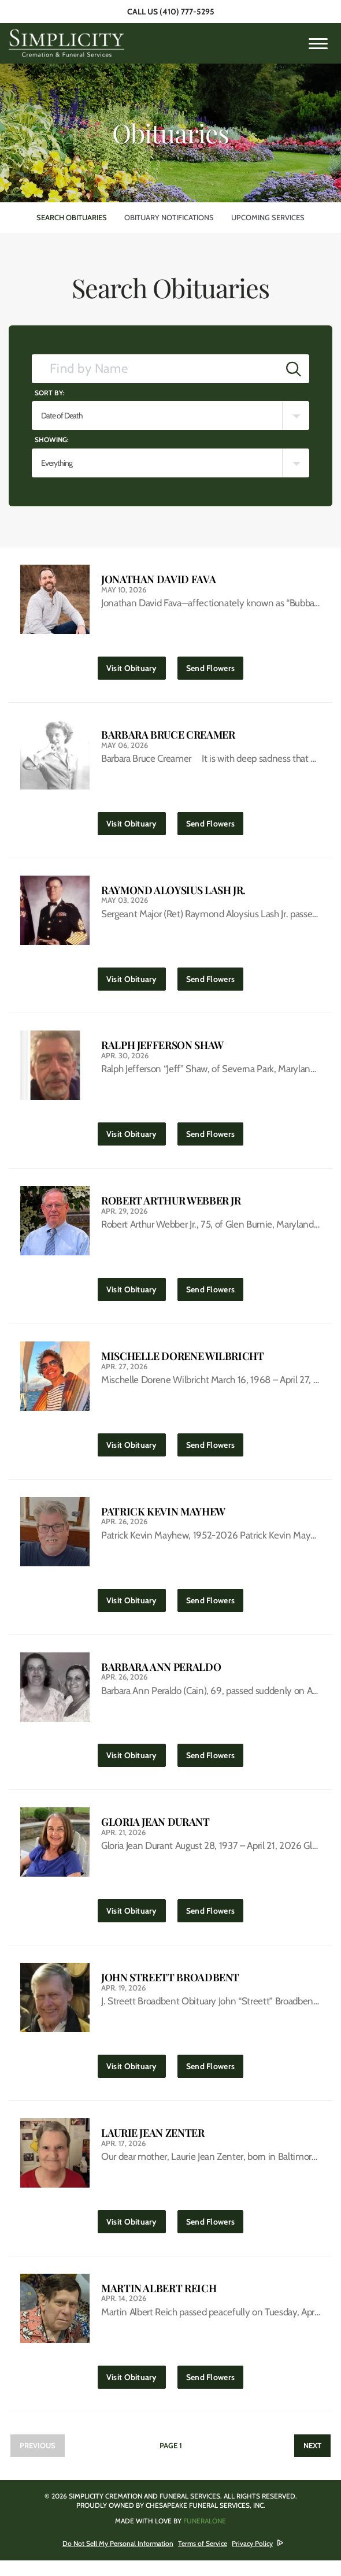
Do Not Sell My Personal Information (117, 2559)
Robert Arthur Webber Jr (171, 1206)
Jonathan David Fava (158, 579)
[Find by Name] (155, 368)
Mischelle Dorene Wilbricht (182, 1362)
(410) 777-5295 (187, 11)
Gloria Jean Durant (155, 1832)
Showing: (52, 439)
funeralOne (204, 2536)
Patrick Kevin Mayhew (163, 1519)
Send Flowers (214, 665)
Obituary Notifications (169, 217)
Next (312, 2461)
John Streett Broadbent (170, 1989)
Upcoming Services (268, 217)
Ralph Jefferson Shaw (162, 1049)
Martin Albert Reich (158, 2302)
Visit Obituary (136, 665)
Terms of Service (202, 2559)
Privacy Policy (252, 2559)
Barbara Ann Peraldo (161, 1676)
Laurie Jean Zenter (153, 2146)
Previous (37, 2461)
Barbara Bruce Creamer (168, 736)
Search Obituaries (71, 217)
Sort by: (50, 392)
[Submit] (293, 368)
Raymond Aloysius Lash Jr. (173, 893)
